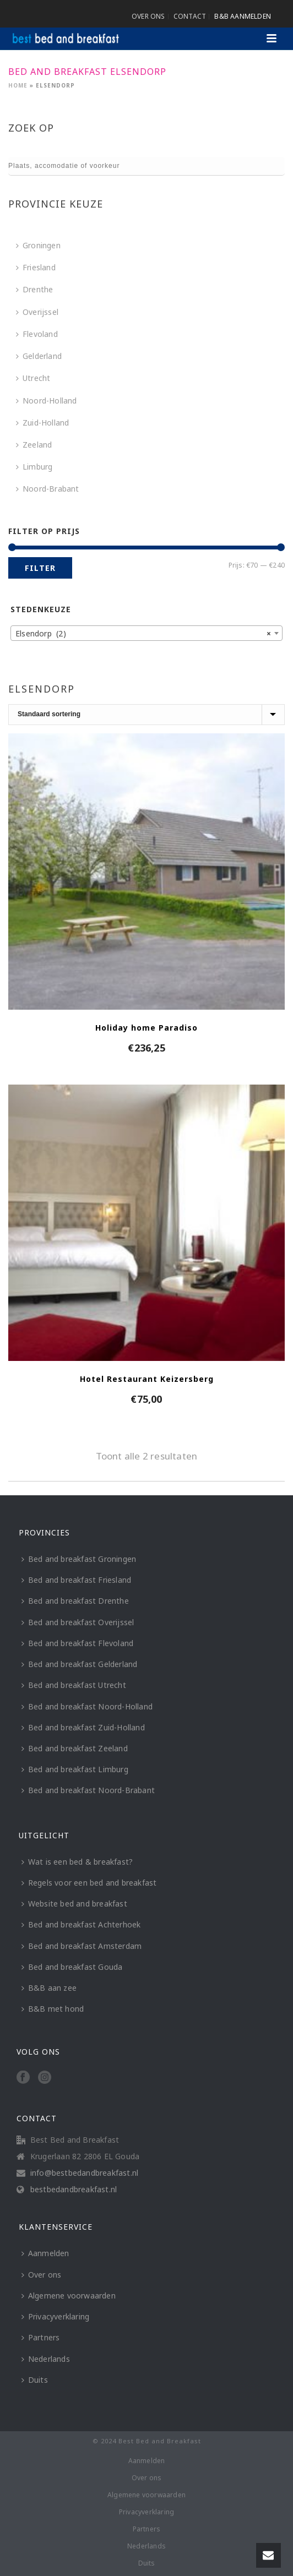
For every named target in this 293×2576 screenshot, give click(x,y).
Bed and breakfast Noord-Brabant (88, 1790)
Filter (40, 568)
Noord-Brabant (47, 488)
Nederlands (45, 2359)
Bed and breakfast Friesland (76, 1580)
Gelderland (39, 356)
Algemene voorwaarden (68, 2295)
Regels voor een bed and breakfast (89, 1882)
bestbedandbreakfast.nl (73, 2189)
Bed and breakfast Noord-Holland (87, 1706)
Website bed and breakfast (74, 1903)
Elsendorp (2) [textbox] (143, 633)
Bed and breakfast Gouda (72, 1967)
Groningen (38, 245)
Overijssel (37, 312)
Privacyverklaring (55, 2316)
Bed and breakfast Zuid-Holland (83, 1727)
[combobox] (146, 633)
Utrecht (33, 378)
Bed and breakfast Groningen (78, 1559)
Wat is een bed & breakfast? (77, 1861)
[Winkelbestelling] (146, 714)
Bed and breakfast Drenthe (75, 1600)
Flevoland (37, 334)
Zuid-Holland (42, 422)
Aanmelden (45, 2253)
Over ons (41, 2274)
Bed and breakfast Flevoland (77, 1643)
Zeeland (34, 444)
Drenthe (34, 289)
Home (18, 85)
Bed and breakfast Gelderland (79, 1664)
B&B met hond (52, 2008)
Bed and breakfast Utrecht (73, 1685)
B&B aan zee (49, 1988)
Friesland (36, 267)
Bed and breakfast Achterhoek (81, 1924)
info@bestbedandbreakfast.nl (84, 2173)
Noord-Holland (46, 400)
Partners (40, 2337)
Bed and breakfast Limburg (74, 1769)
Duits (34, 2380)
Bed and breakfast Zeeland (74, 1748)
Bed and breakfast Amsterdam (81, 1946)
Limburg (34, 466)
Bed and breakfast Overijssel (77, 1622)
